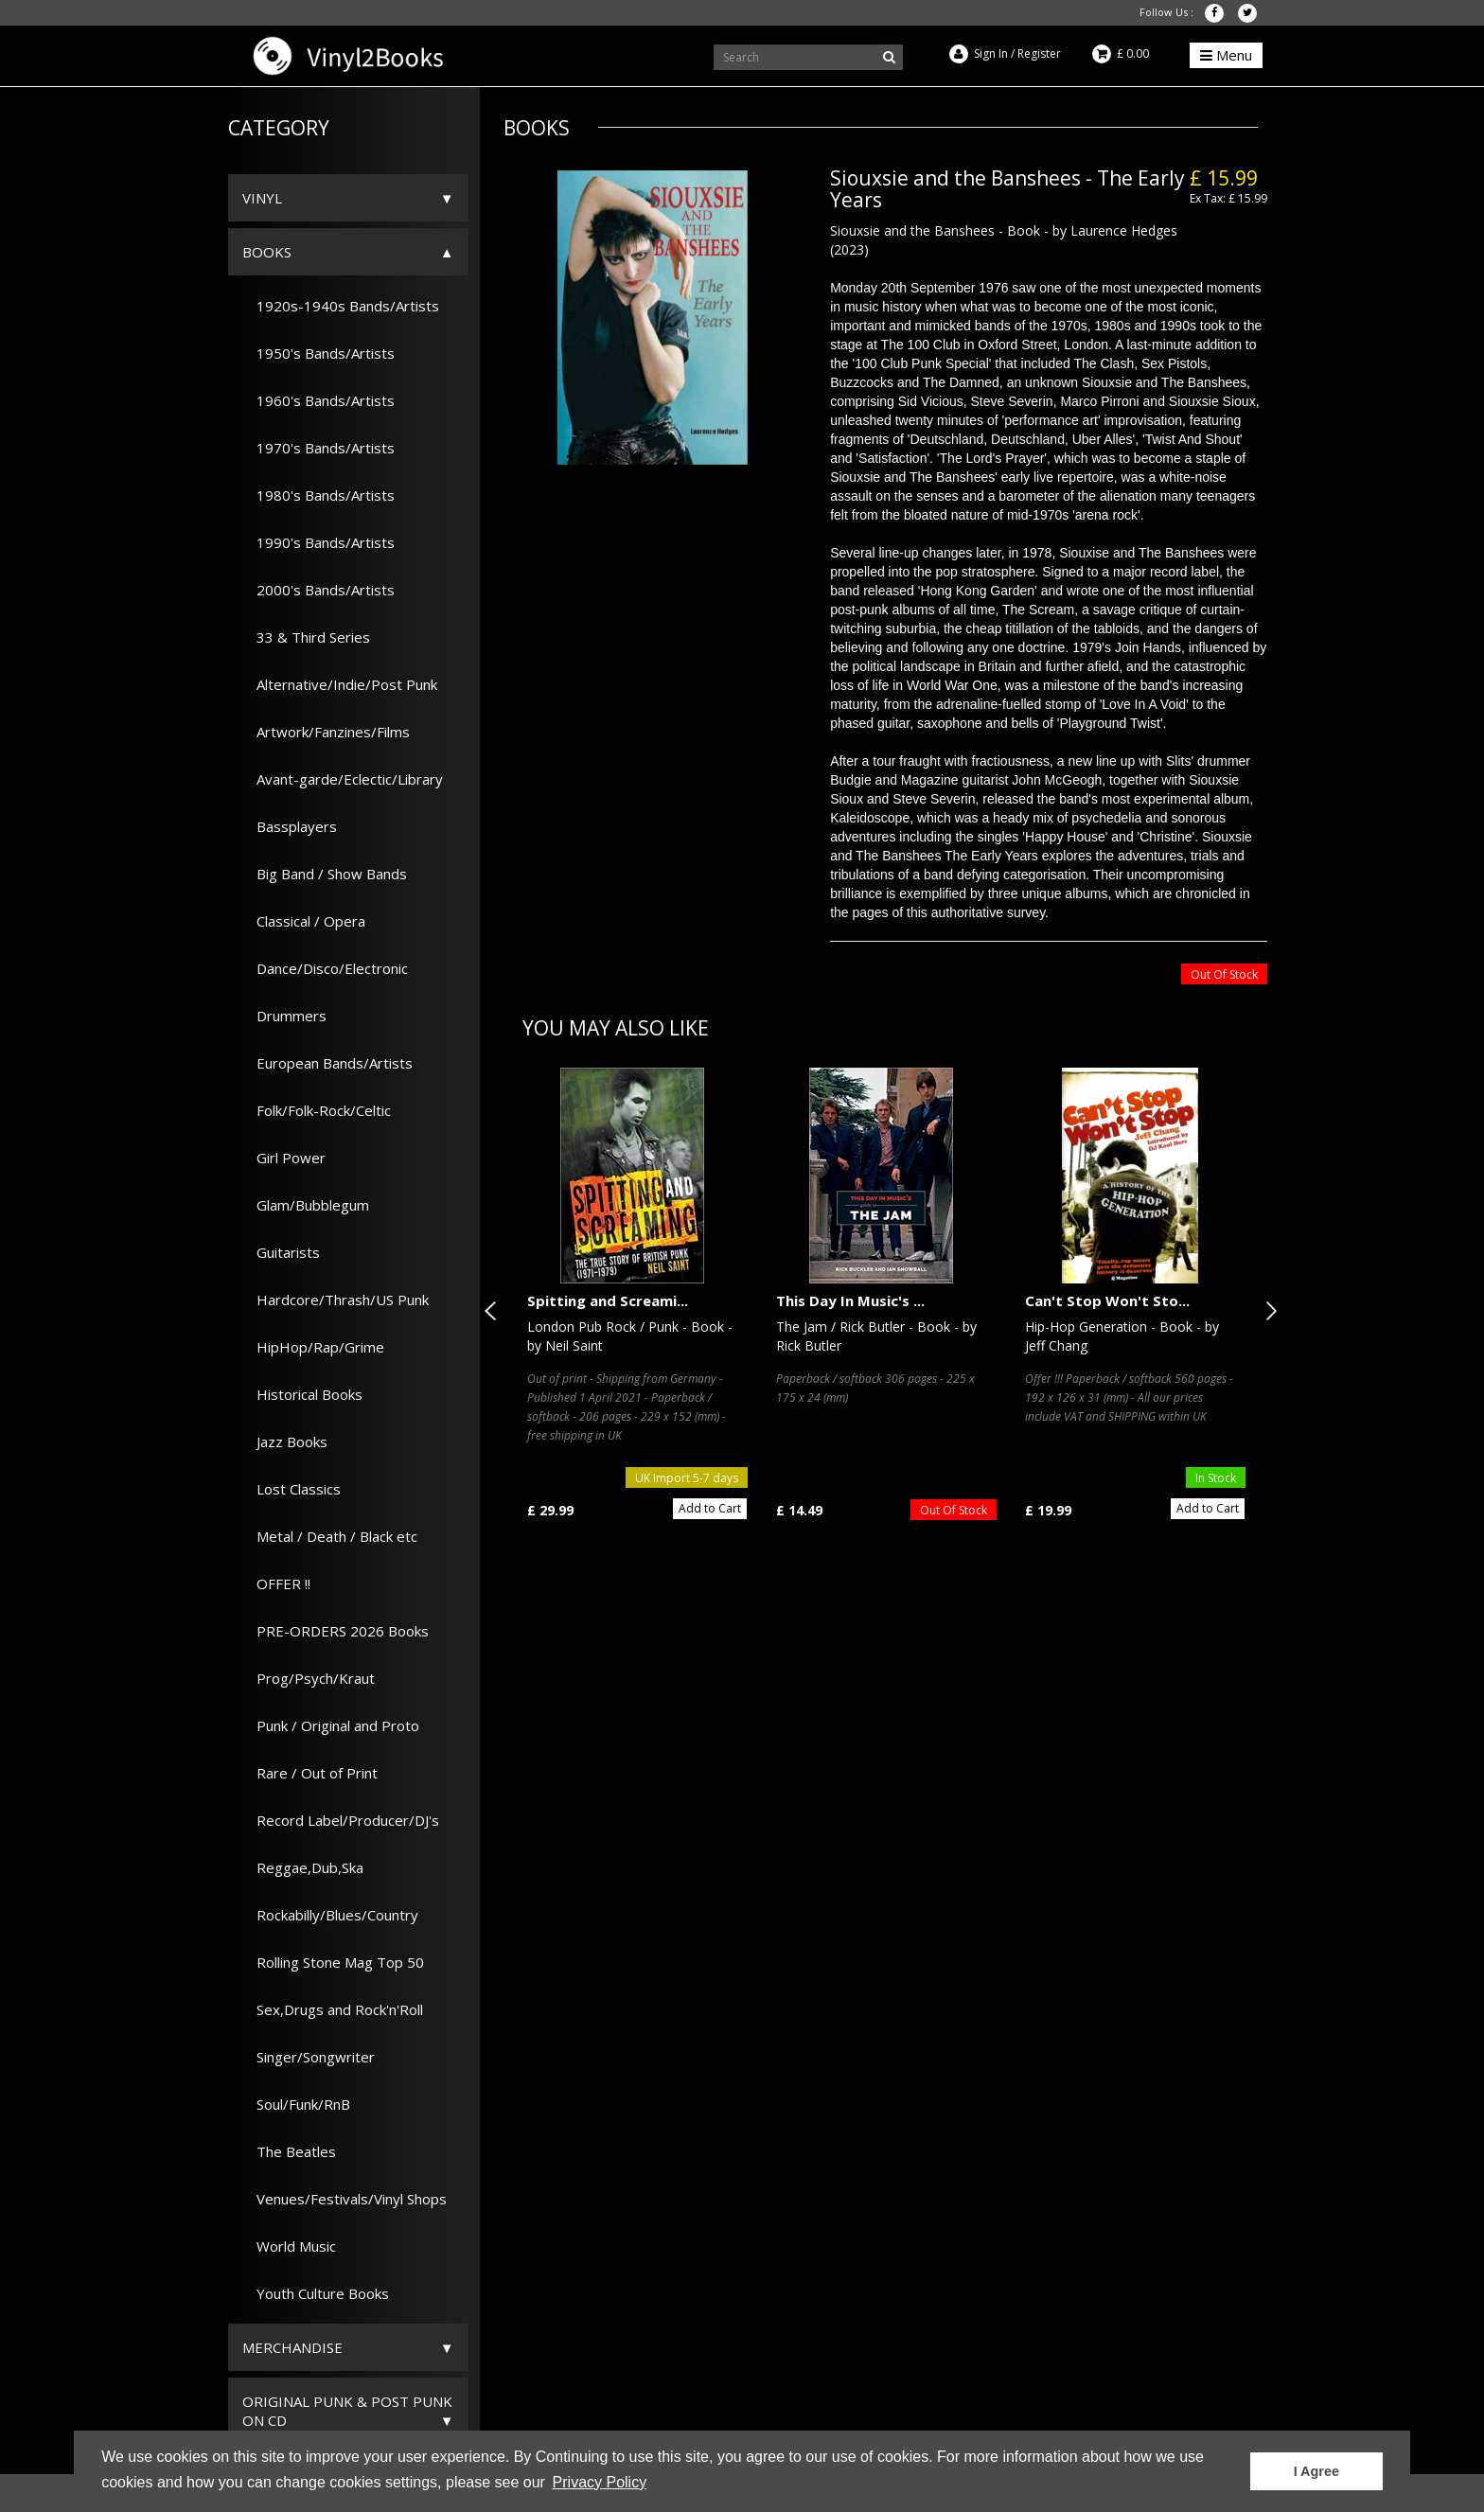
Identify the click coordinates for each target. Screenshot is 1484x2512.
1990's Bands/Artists (318, 542)
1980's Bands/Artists (318, 495)
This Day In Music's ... (850, 1300)
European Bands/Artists (327, 1062)
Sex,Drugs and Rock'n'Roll (332, 2009)
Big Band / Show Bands (324, 873)
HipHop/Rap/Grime (313, 1346)
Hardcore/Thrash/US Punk (335, 1299)
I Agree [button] (1316, 2471)
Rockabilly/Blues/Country (330, 1914)
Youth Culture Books (315, 2293)
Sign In (991, 53)
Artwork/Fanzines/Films (326, 731)
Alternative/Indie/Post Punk (339, 684)
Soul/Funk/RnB (296, 2104)
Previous (494, 1310)
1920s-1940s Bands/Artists (340, 305)
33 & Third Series (306, 637)
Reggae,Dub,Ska (302, 1867)
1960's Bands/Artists (318, 400)
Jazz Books (284, 1441)
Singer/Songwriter (308, 2056)
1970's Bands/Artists (318, 447)
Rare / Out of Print (310, 1772)
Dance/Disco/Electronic (325, 968)
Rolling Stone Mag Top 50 (333, 1962)
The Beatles (289, 2151)
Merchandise (292, 2347)
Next (1267, 1310)
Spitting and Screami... (607, 1300)
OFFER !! (276, 1583)
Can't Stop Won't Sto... (1107, 1300)
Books (267, 251)
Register (1039, 53)
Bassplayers (289, 826)
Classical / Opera (303, 920)
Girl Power (284, 1157)
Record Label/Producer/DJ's (340, 1820)
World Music (289, 2246)
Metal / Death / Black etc (329, 1536)
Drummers (284, 1015)
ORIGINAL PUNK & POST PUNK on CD (347, 2411)
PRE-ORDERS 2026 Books (335, 1630)
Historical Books (302, 1394)
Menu (1226, 54)
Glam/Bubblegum (305, 1204)
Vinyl (262, 197)
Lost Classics (291, 1488)
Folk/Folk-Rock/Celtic (316, 1110)
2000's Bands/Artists (318, 589)
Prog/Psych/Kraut (308, 1678)
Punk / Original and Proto (330, 1725)
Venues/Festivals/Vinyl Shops (344, 2198)
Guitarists (281, 1252)
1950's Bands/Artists (318, 353)
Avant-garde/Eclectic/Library (342, 779)
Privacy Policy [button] (600, 2482)
